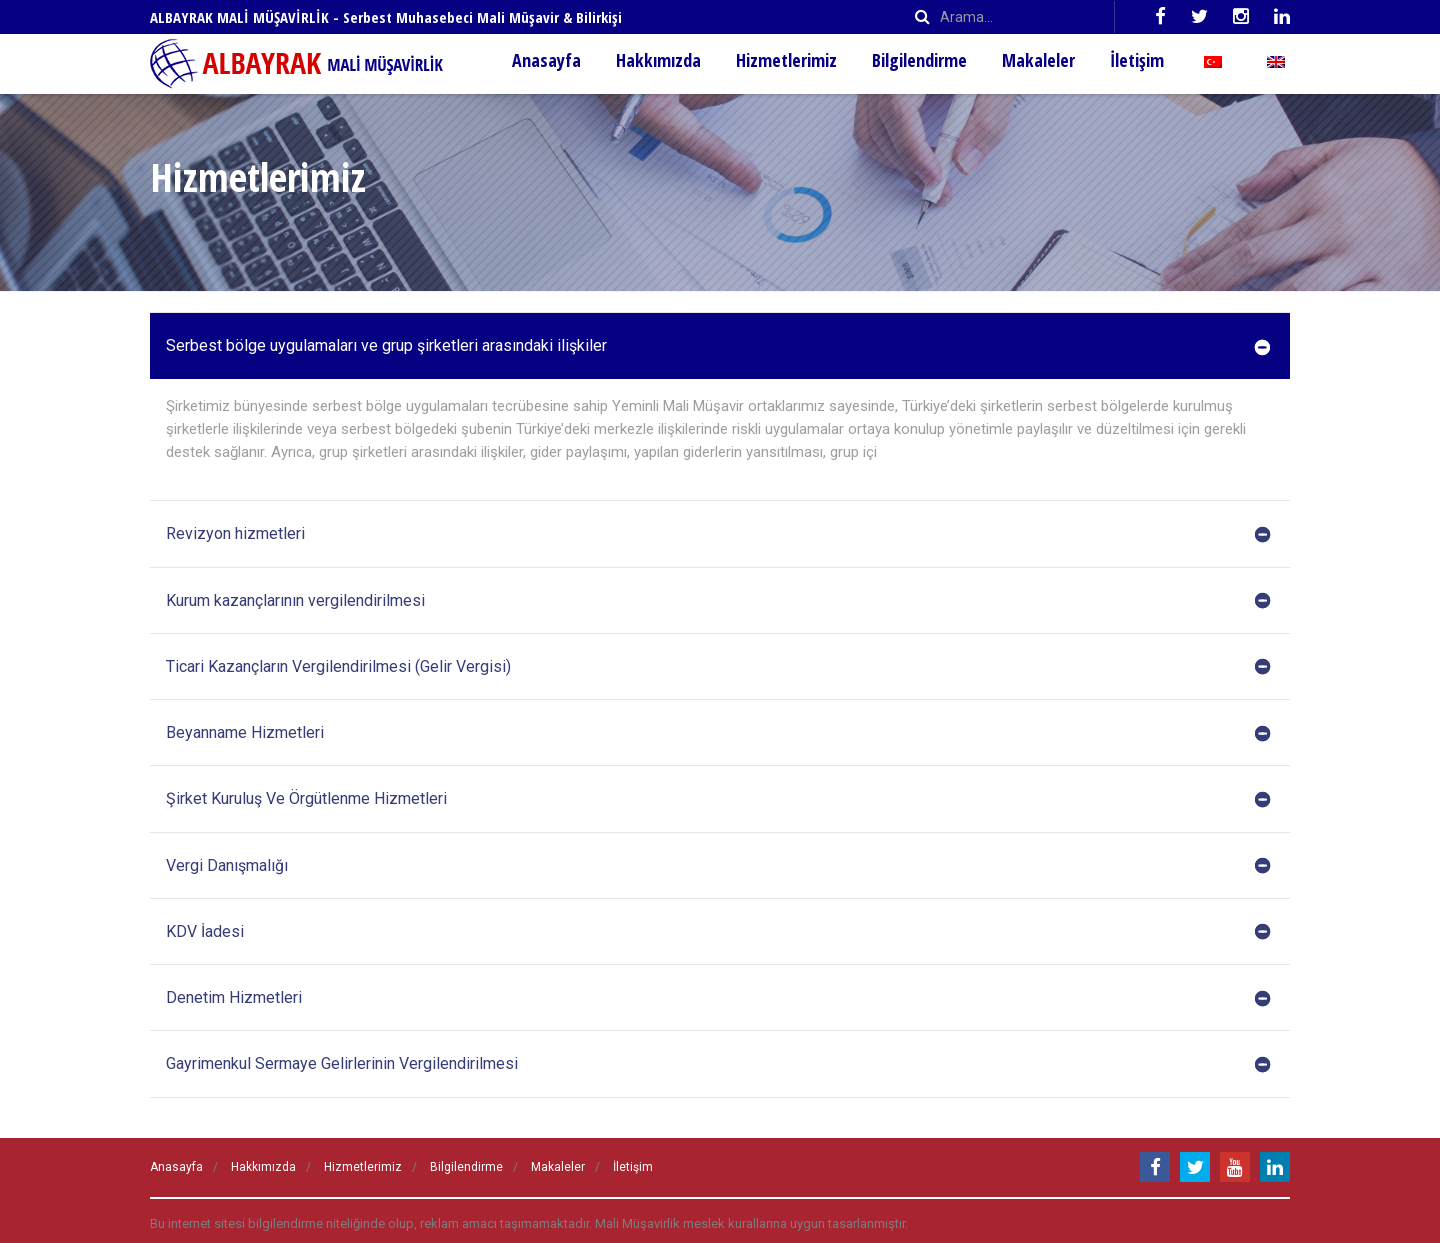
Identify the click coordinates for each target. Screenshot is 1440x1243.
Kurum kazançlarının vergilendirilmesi (718, 601)
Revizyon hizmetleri (718, 534)
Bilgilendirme (919, 60)
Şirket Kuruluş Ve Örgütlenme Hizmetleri (718, 799)
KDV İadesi (718, 932)
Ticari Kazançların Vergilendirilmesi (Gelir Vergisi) (718, 667)
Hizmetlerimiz (786, 60)
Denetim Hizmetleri (718, 998)
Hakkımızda (658, 60)
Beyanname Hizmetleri (718, 733)
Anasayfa (546, 60)
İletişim (1137, 60)
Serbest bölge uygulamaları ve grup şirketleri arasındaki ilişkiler (718, 346)
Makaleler (1038, 60)
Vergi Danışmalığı (718, 866)
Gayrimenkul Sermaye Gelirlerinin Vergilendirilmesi (718, 1064)
